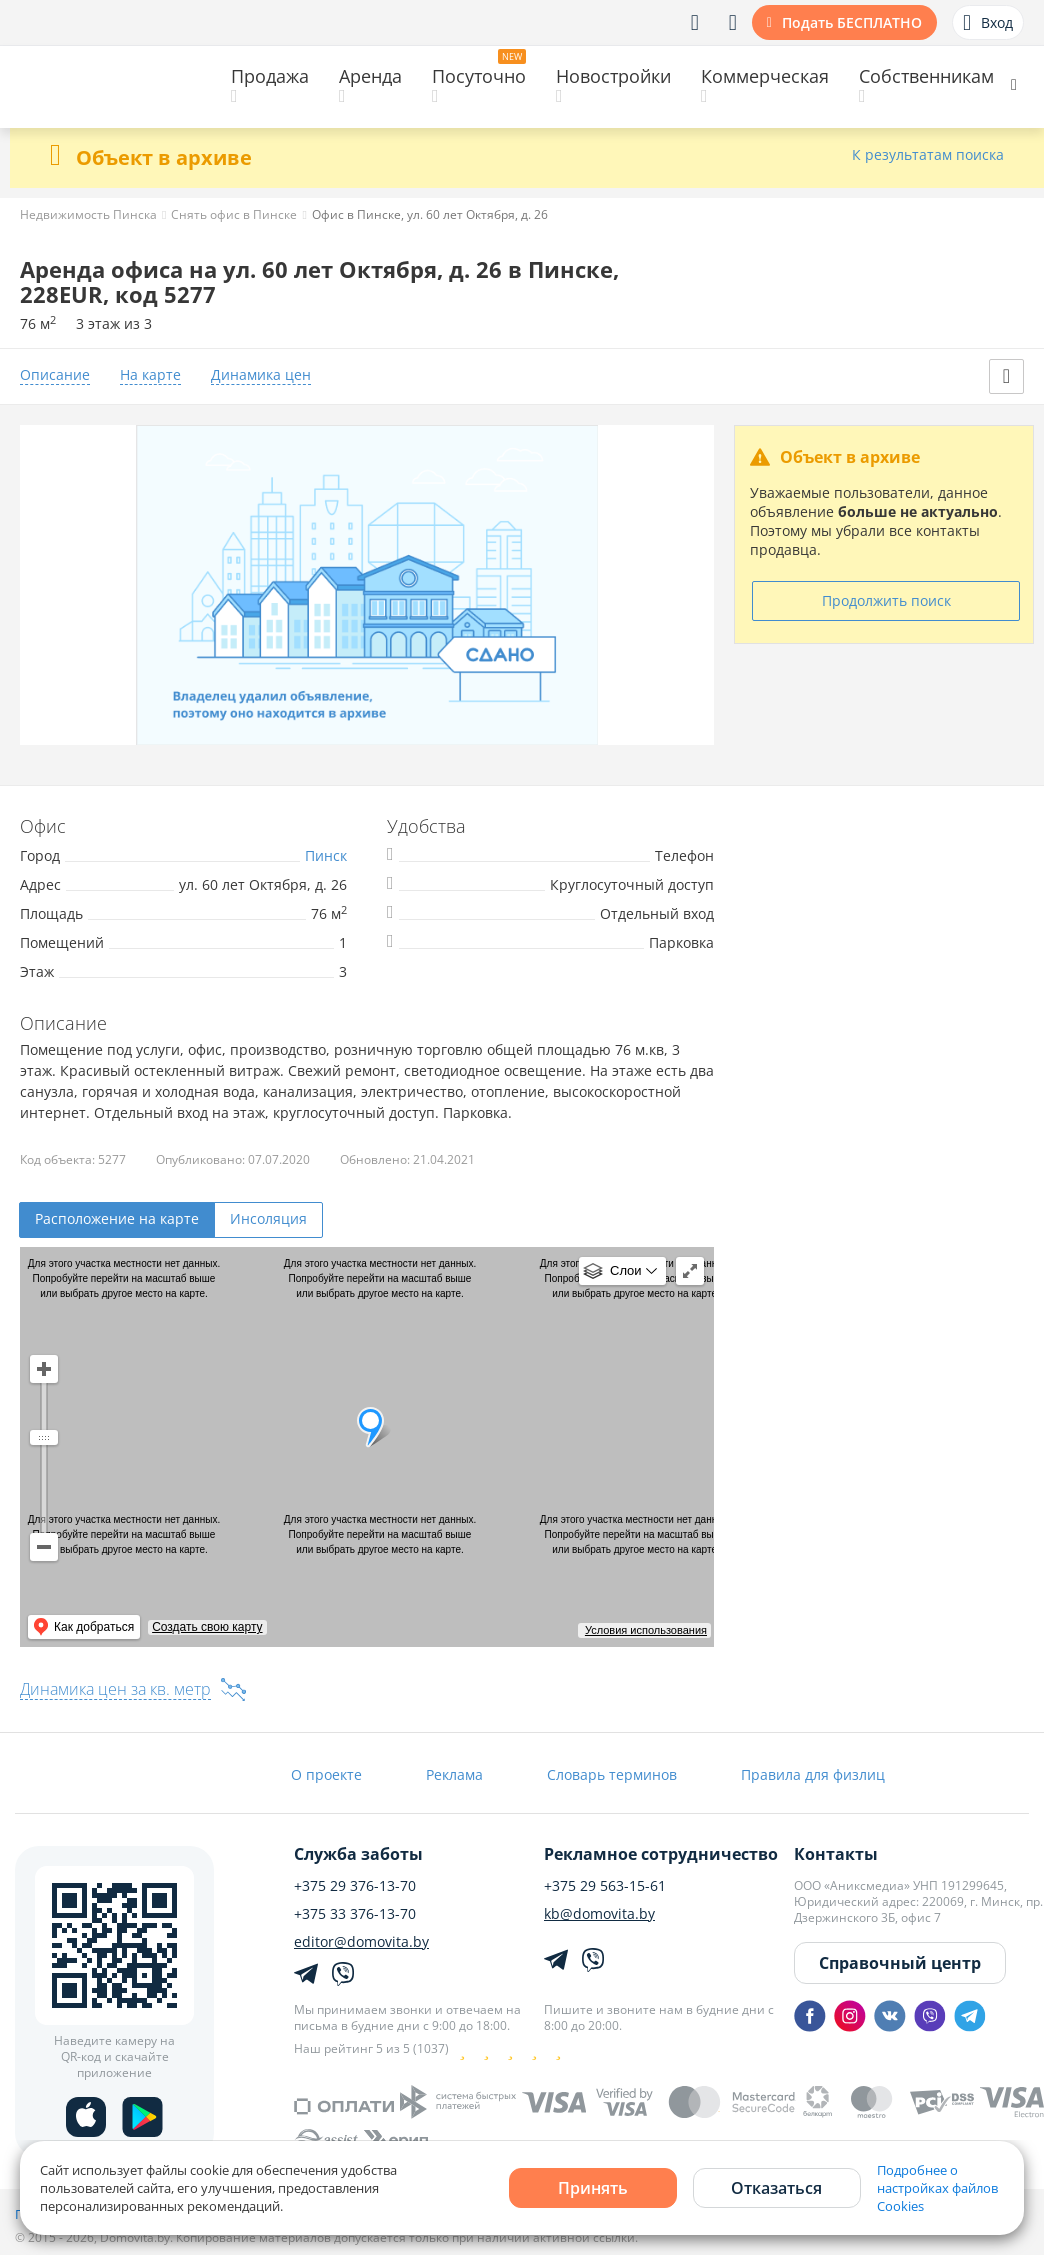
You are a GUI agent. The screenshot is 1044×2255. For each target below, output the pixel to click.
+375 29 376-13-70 (355, 1886)
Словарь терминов (612, 1774)
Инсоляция (268, 1218)
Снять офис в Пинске (234, 214)
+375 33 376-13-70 (355, 1914)
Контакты (836, 1854)
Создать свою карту (207, 1627)
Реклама (454, 1774)
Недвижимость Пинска (88, 214)
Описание (55, 375)
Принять (593, 2188)
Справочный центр (900, 1963)
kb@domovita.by (599, 1914)
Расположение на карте (117, 1218)
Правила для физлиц (813, 1774)
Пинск (326, 855)
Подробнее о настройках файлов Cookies (937, 2188)
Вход (988, 23)
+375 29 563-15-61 (605, 1886)
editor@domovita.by (361, 1942)
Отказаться (776, 2188)
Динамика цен (261, 375)
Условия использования (646, 1630)
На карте (150, 375)
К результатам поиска (928, 155)
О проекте (326, 1774)
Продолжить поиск (886, 600)
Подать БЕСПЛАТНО (852, 22)
